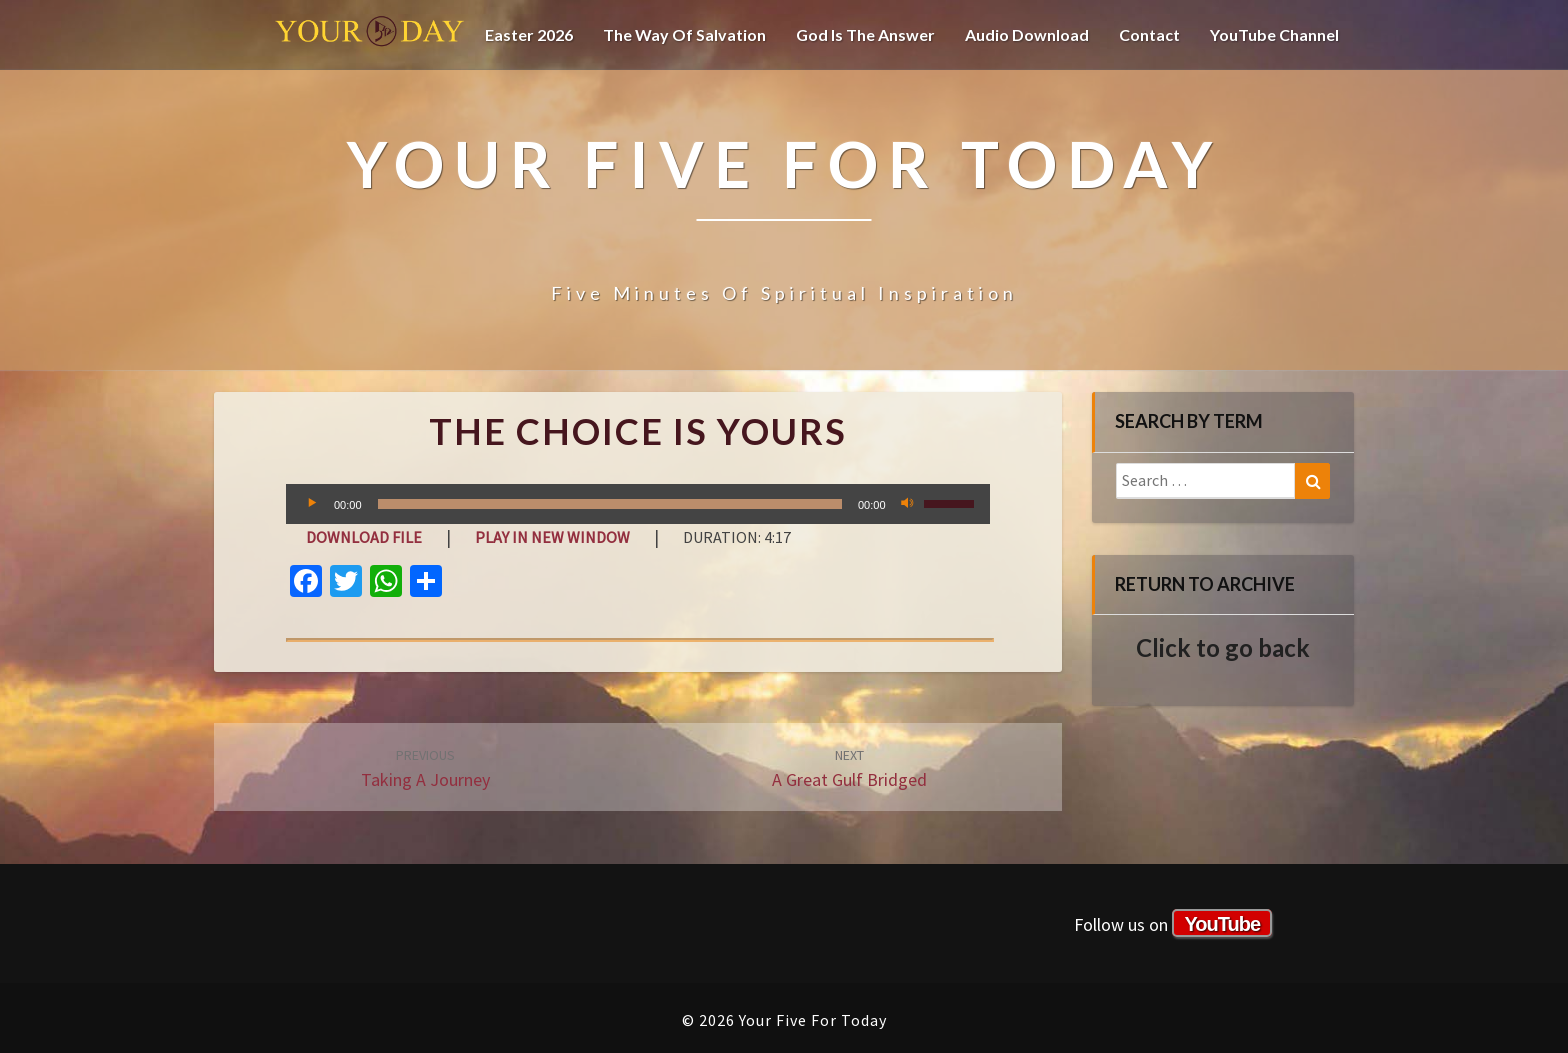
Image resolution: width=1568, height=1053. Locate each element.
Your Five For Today (370, 35)
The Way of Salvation (684, 34)
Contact (1149, 34)
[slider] (610, 504)
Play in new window (552, 537)
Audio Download (1027, 34)
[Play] (312, 504)
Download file (364, 537)
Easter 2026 (529, 34)
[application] (638, 504)
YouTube (1222, 924)
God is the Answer (865, 34)
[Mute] (908, 504)
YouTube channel (1274, 34)
